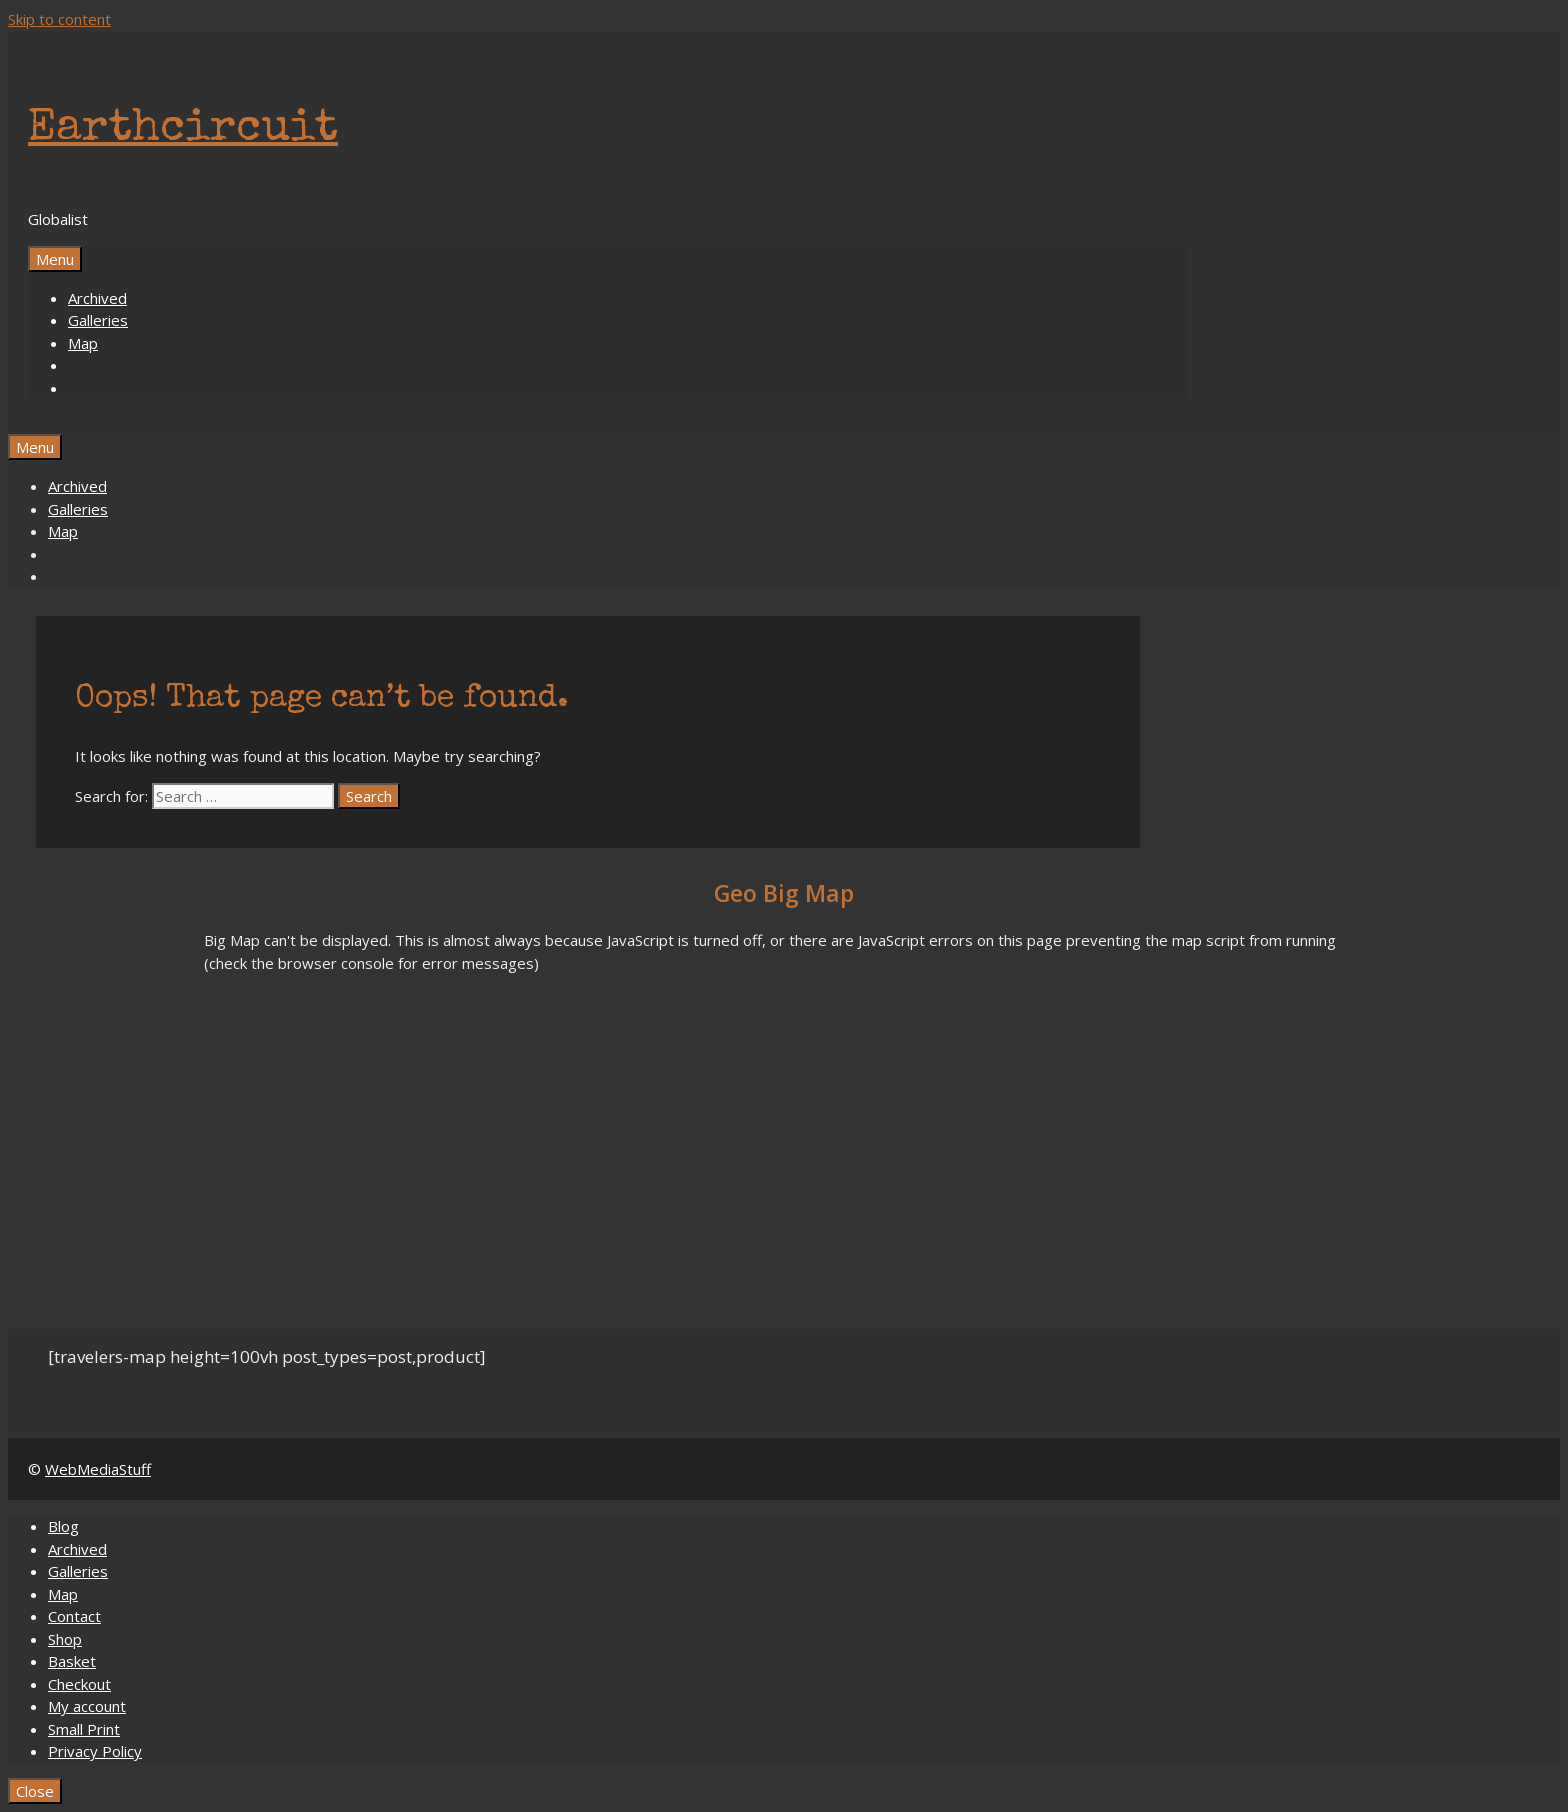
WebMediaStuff (98, 1469)
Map (83, 343)
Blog (63, 1526)
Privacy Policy (95, 1751)
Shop (65, 1639)
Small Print (84, 1729)
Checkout (79, 1684)
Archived (97, 298)
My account (87, 1706)
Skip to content (59, 19)
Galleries (98, 320)
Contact (74, 1616)
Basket (72, 1661)
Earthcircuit (183, 129)
